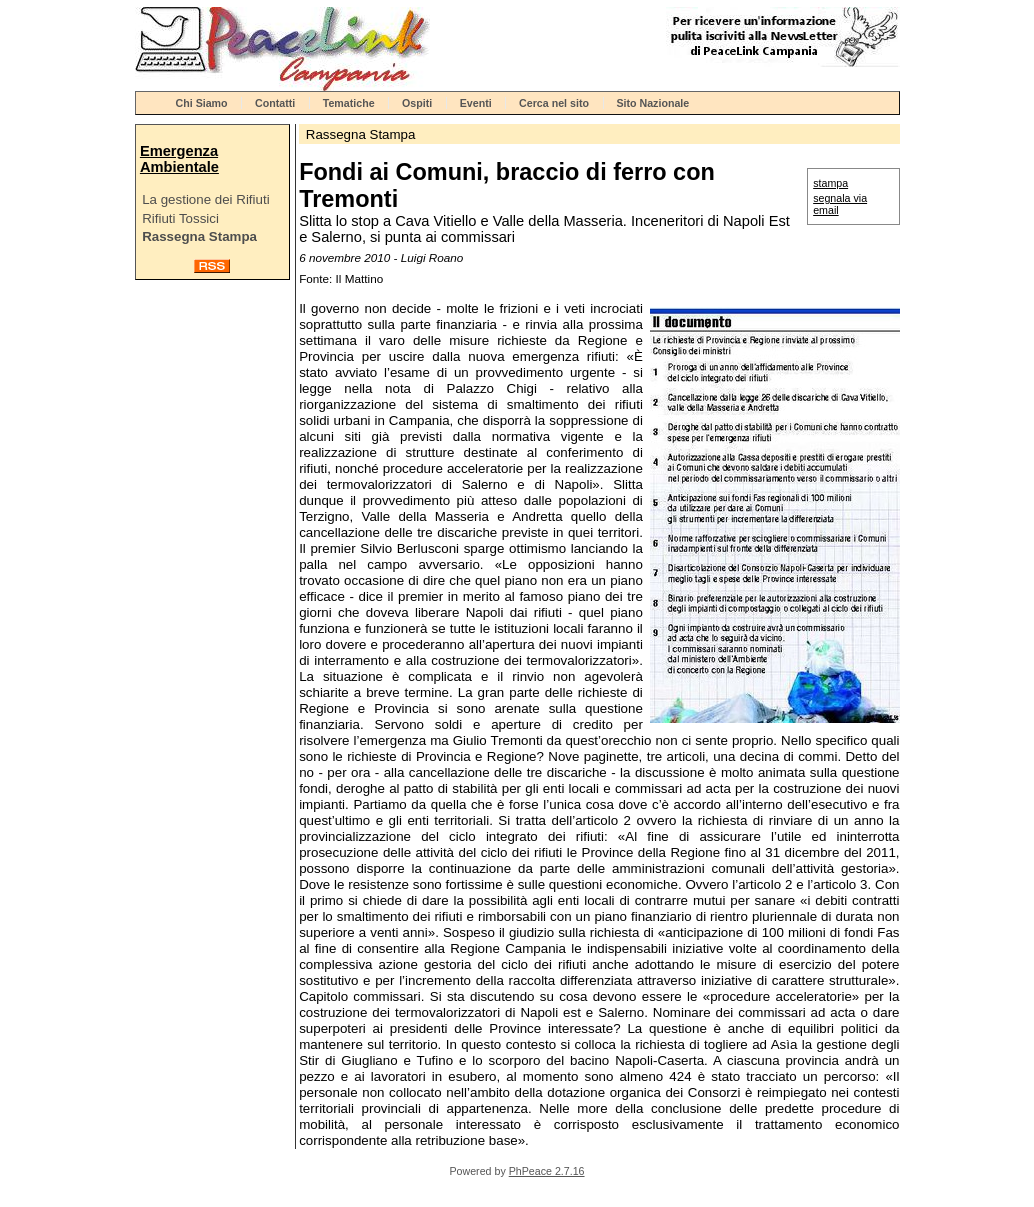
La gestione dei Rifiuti (205, 199)
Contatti (275, 103)
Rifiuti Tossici (180, 218)
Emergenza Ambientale (179, 159)
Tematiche (349, 103)
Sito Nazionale (652, 103)
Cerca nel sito (554, 103)
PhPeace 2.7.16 (547, 1171)
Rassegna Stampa (199, 236)
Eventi (476, 103)
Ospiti (417, 103)
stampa (830, 183)
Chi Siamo (202, 103)
